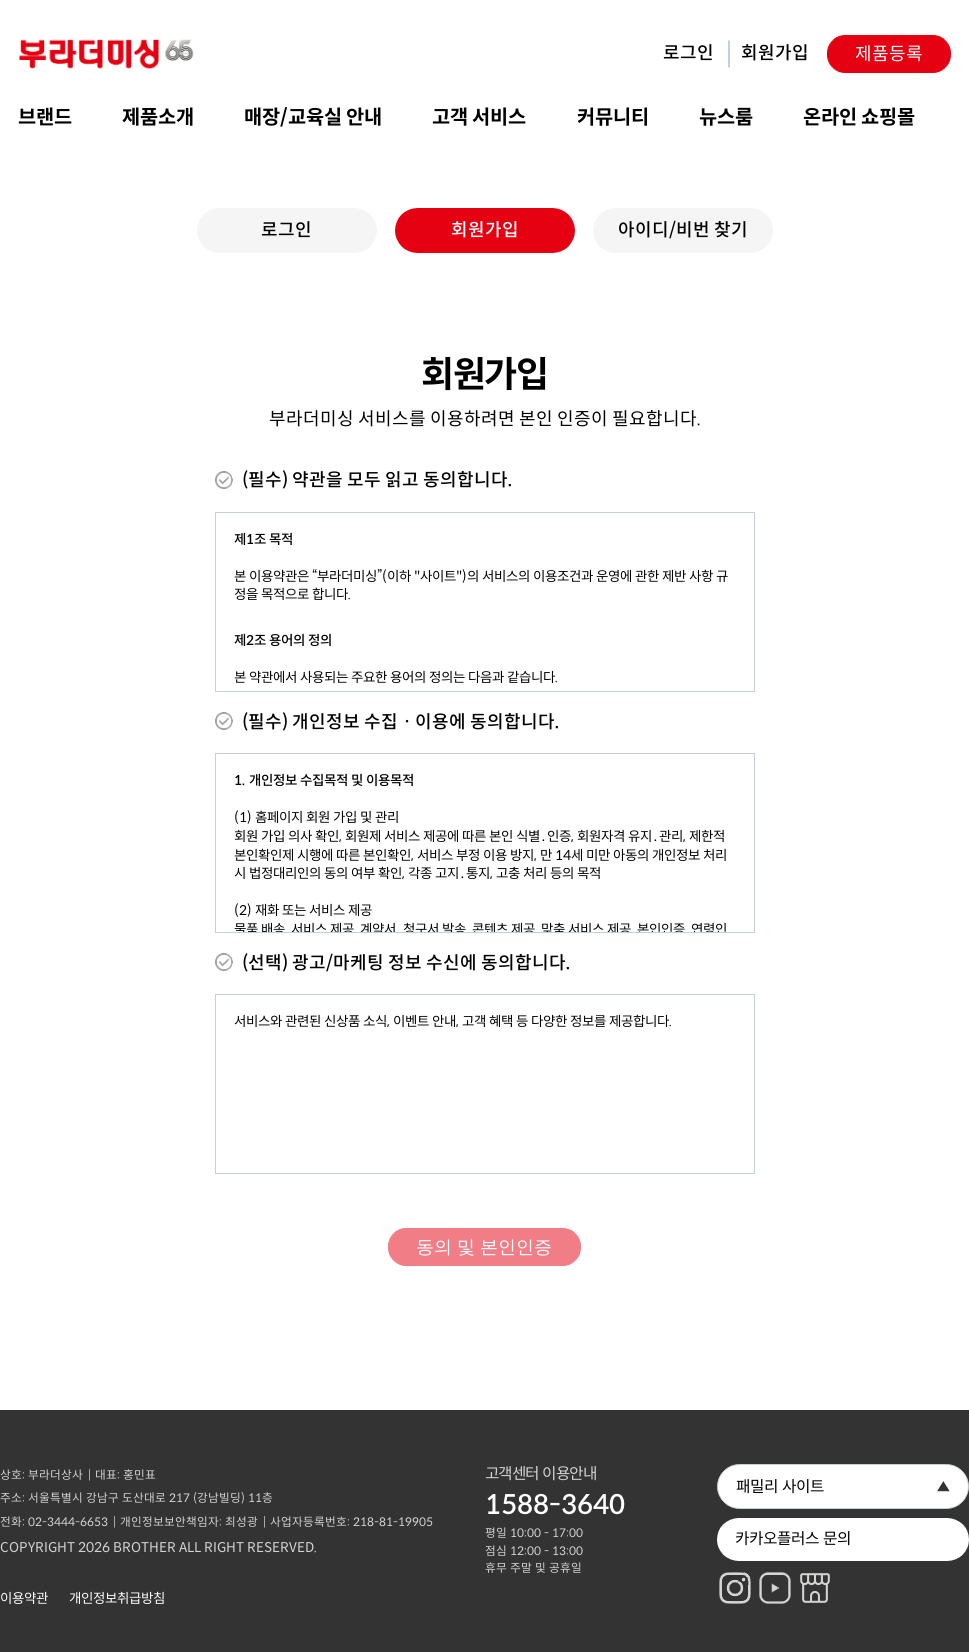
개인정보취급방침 (117, 1584)
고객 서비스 (479, 103)
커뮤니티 (613, 103)
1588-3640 (555, 1491)
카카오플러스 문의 (793, 1525)
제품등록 (889, 41)
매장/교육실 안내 (313, 103)
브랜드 (45, 103)
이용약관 (24, 1584)
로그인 (688, 40)
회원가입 (775, 40)
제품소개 (158, 103)
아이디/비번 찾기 (683, 216)
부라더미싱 (108, 40)
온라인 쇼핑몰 (859, 103)
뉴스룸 (726, 103)
